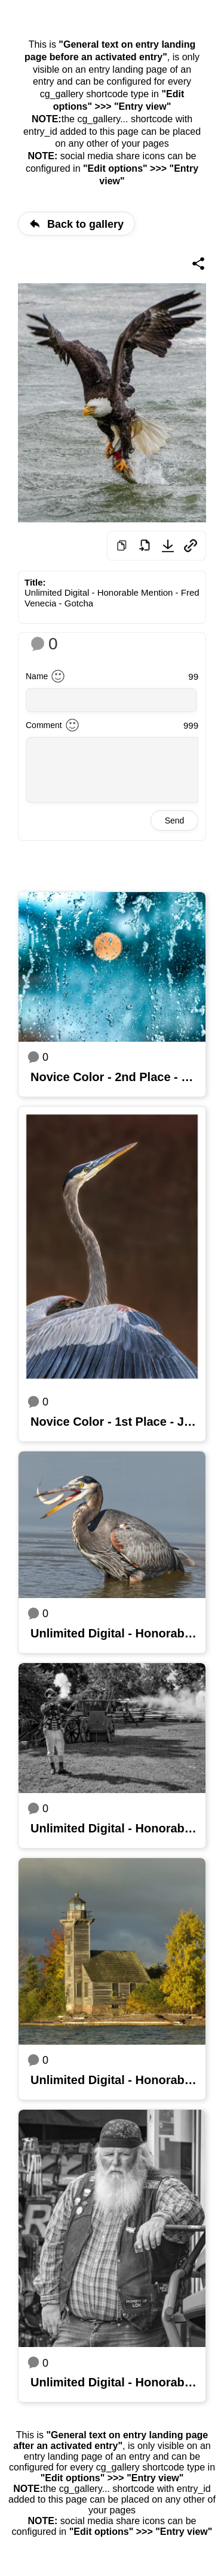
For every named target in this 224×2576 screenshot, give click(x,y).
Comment (44, 725)
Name (37, 676)
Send (175, 820)
